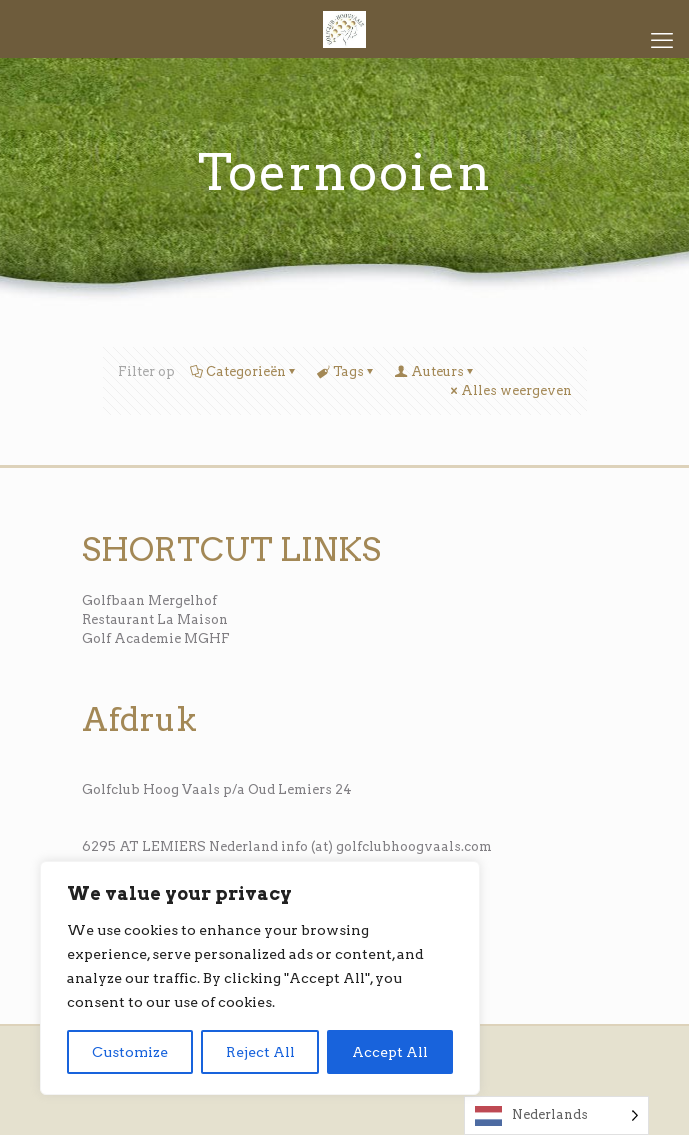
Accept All (390, 1052)
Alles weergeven (510, 390)
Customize (130, 1052)
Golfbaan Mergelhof (149, 600)
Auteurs (436, 371)
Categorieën (244, 371)
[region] (260, 978)
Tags (347, 371)
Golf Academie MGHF (156, 638)
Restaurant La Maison (155, 619)
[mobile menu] (662, 40)
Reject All (260, 1052)
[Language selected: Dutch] (556, 1115)
